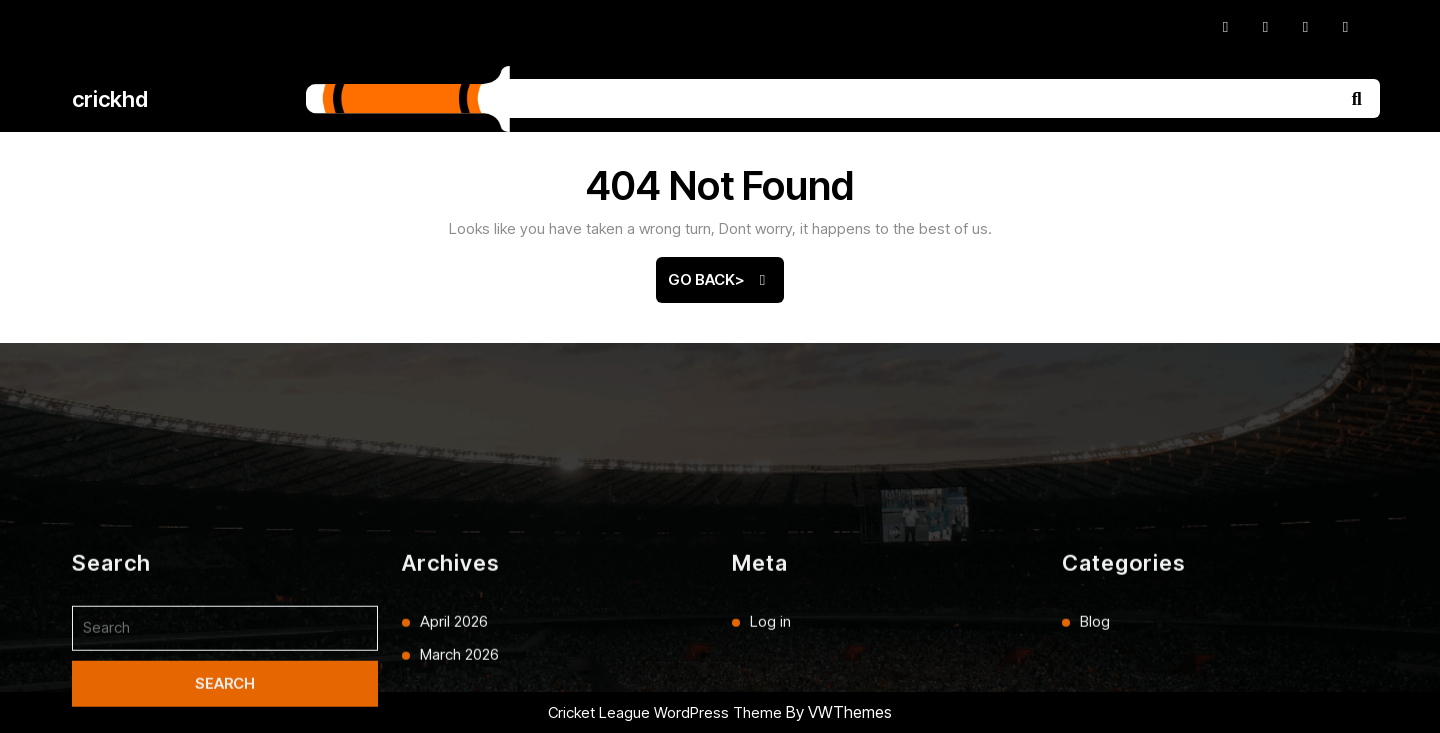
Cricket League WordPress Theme (665, 712)
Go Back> (726, 286)
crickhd (110, 99)
